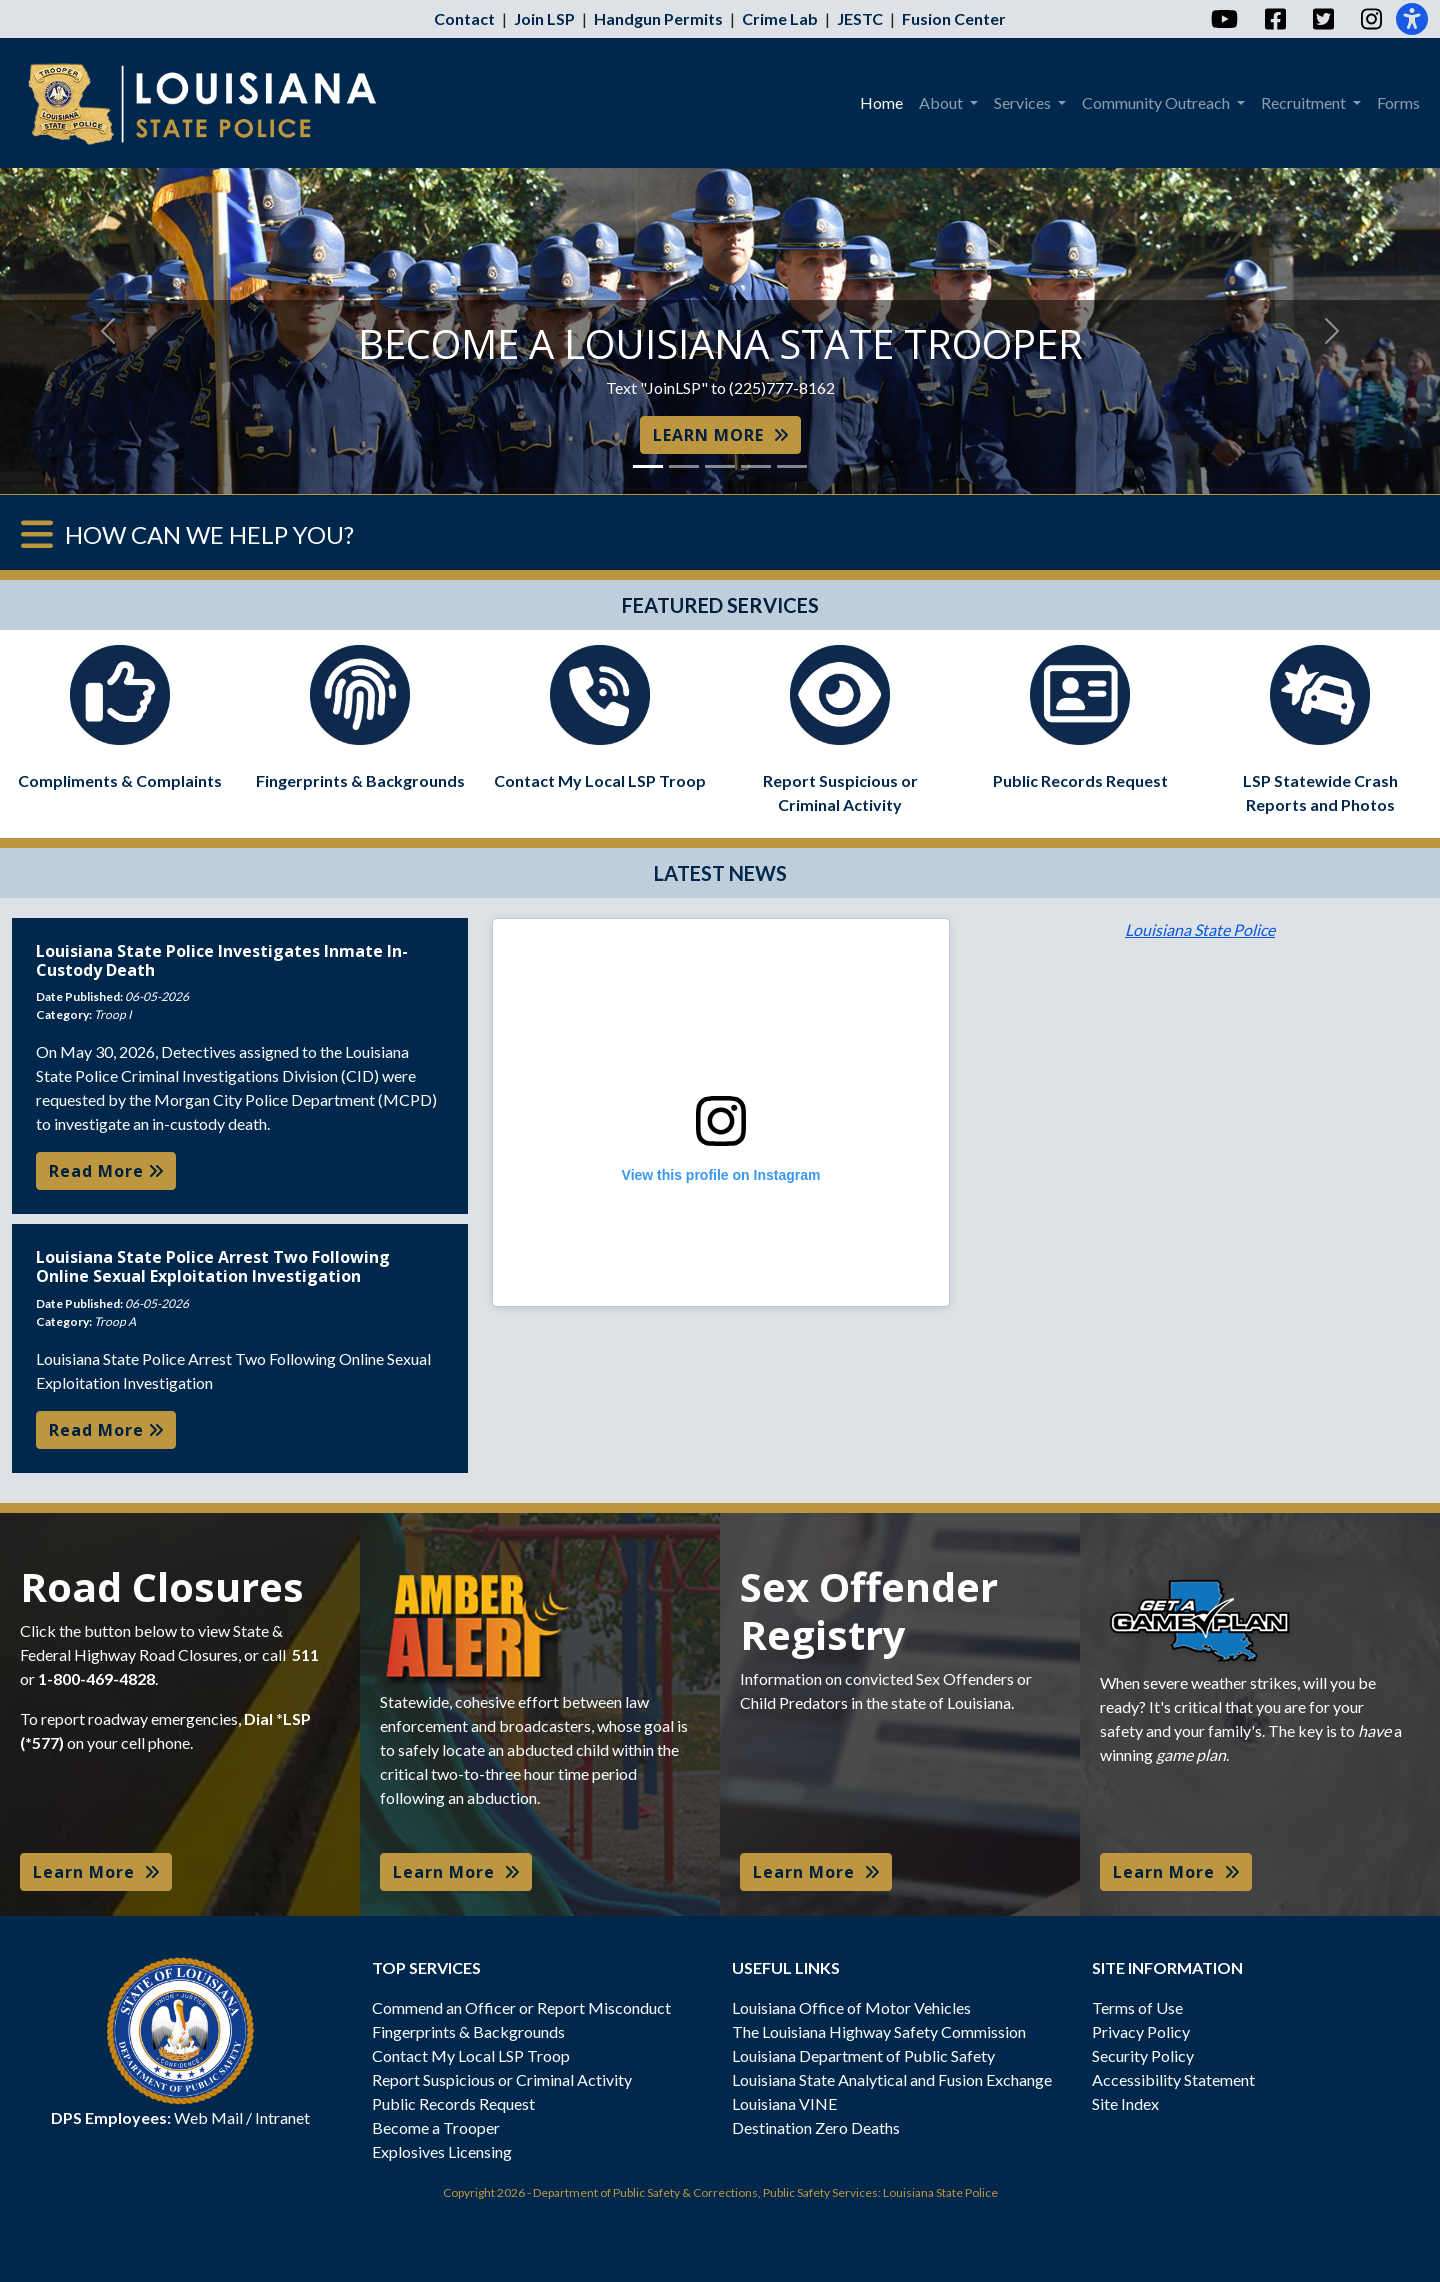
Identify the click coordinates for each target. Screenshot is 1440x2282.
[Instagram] (1370, 19)
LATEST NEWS (720, 873)
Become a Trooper (436, 2127)
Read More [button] (106, 1171)
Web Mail (208, 2117)
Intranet (282, 2117)
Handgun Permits (658, 18)
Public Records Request (453, 2103)
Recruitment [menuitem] (1305, 102)
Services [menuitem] (1024, 102)
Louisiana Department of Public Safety (863, 2055)
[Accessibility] (1412, 19)
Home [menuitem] (881, 102)
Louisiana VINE (784, 2103)
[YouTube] (1223, 19)
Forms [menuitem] (1398, 102)
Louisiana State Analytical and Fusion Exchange (892, 2079)
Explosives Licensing (442, 2151)
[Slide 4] (756, 466)
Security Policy (1143, 2055)
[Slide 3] (720, 466)
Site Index (1125, 2103)
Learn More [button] (96, 1872)
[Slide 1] (648, 466)
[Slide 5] (792, 466)
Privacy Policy (1141, 2031)
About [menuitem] (942, 102)
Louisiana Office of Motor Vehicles (851, 2007)
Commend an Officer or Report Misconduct (521, 2007)
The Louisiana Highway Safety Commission (879, 2031)
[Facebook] (1274, 19)
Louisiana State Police (1200, 929)
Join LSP (544, 18)
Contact (464, 18)
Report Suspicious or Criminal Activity (502, 2079)
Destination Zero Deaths (816, 2127)
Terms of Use (1137, 2007)
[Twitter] (1322, 19)
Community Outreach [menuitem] (1157, 102)
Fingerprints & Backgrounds (468, 2031)
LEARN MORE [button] (720, 435)
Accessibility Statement (1173, 2079)
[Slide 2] (684, 466)
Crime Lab (780, 18)
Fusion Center (954, 18)
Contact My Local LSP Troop (471, 2055)
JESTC (860, 18)
